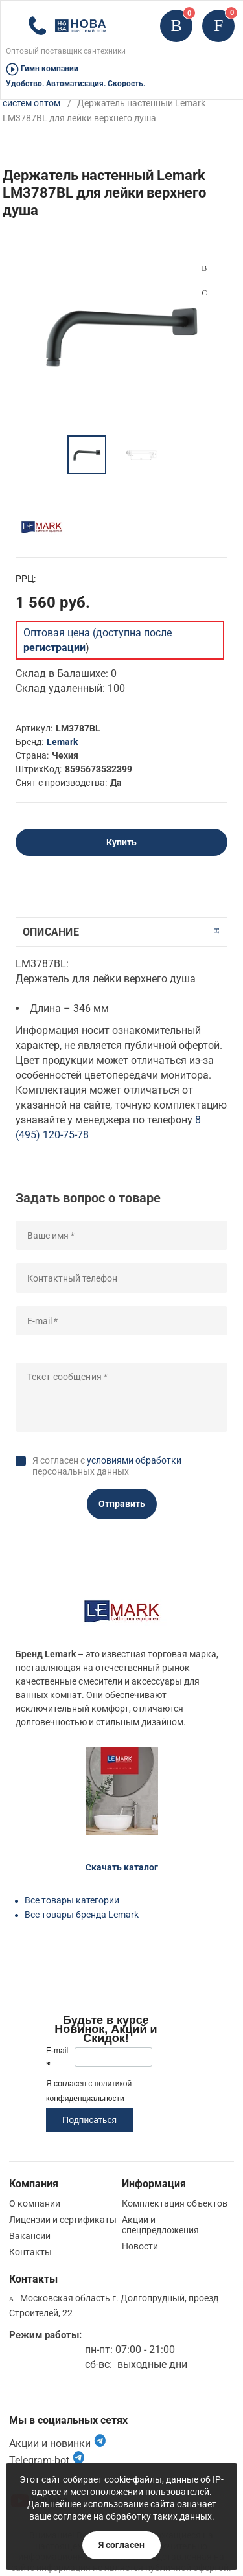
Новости (140, 2246)
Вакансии (30, 2236)
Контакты (30, 2252)
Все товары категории (72, 1900)
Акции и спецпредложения (160, 2224)
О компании (34, 2203)
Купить (121, 842)
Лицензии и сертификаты (63, 2219)
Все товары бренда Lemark (82, 1914)
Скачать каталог (122, 1867)
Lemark (62, 742)
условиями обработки (134, 1460)
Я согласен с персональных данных (106, 1466)
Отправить (121, 1504)
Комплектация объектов (174, 2203)
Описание (51, 932)
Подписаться (89, 2120)
